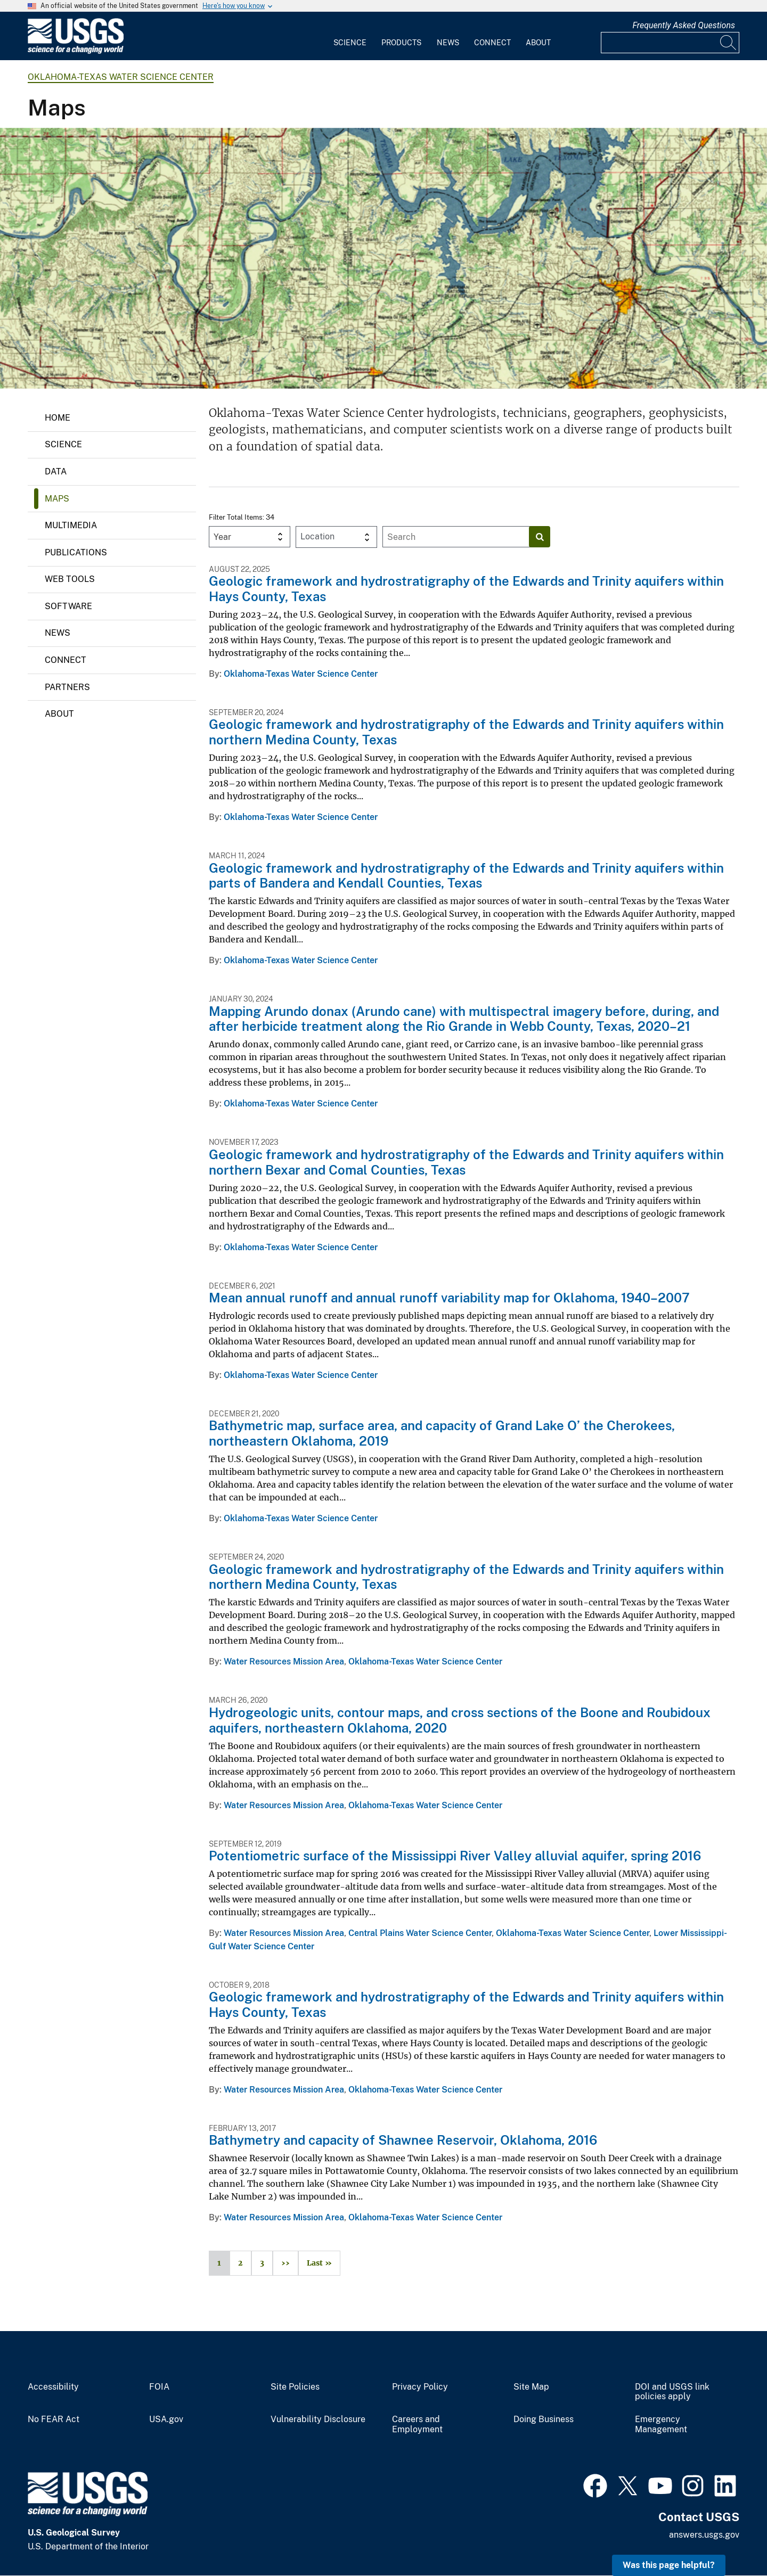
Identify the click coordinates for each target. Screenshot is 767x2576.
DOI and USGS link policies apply (672, 2392)
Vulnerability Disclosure (318, 2419)
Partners (67, 687)
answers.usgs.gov (704, 2535)
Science (349, 42)
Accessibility (53, 2387)
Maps (57, 499)
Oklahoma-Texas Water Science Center (121, 77)
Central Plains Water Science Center (420, 1933)
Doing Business (543, 2419)
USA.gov (166, 2419)
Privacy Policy (420, 2387)
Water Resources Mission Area (284, 1661)
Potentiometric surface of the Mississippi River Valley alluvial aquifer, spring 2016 (455, 1855)
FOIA (159, 2387)
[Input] (670, 42)
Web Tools (70, 579)
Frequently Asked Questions (683, 25)
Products (401, 42)
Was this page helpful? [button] (669, 2565)
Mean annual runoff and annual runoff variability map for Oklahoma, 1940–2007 (449, 1297)
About (538, 42)
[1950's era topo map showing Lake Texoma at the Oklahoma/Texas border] (383, 258)
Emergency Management (661, 2424)
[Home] (76, 51)
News (448, 42)
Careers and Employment (417, 2424)
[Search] (728, 42)
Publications (76, 552)
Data (56, 471)
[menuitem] (350, 36)
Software (68, 606)
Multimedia (71, 525)
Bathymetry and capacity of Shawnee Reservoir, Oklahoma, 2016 (403, 2139)
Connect (492, 42)
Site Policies (295, 2387)
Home (57, 418)
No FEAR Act (53, 2419)
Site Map (531, 2387)
